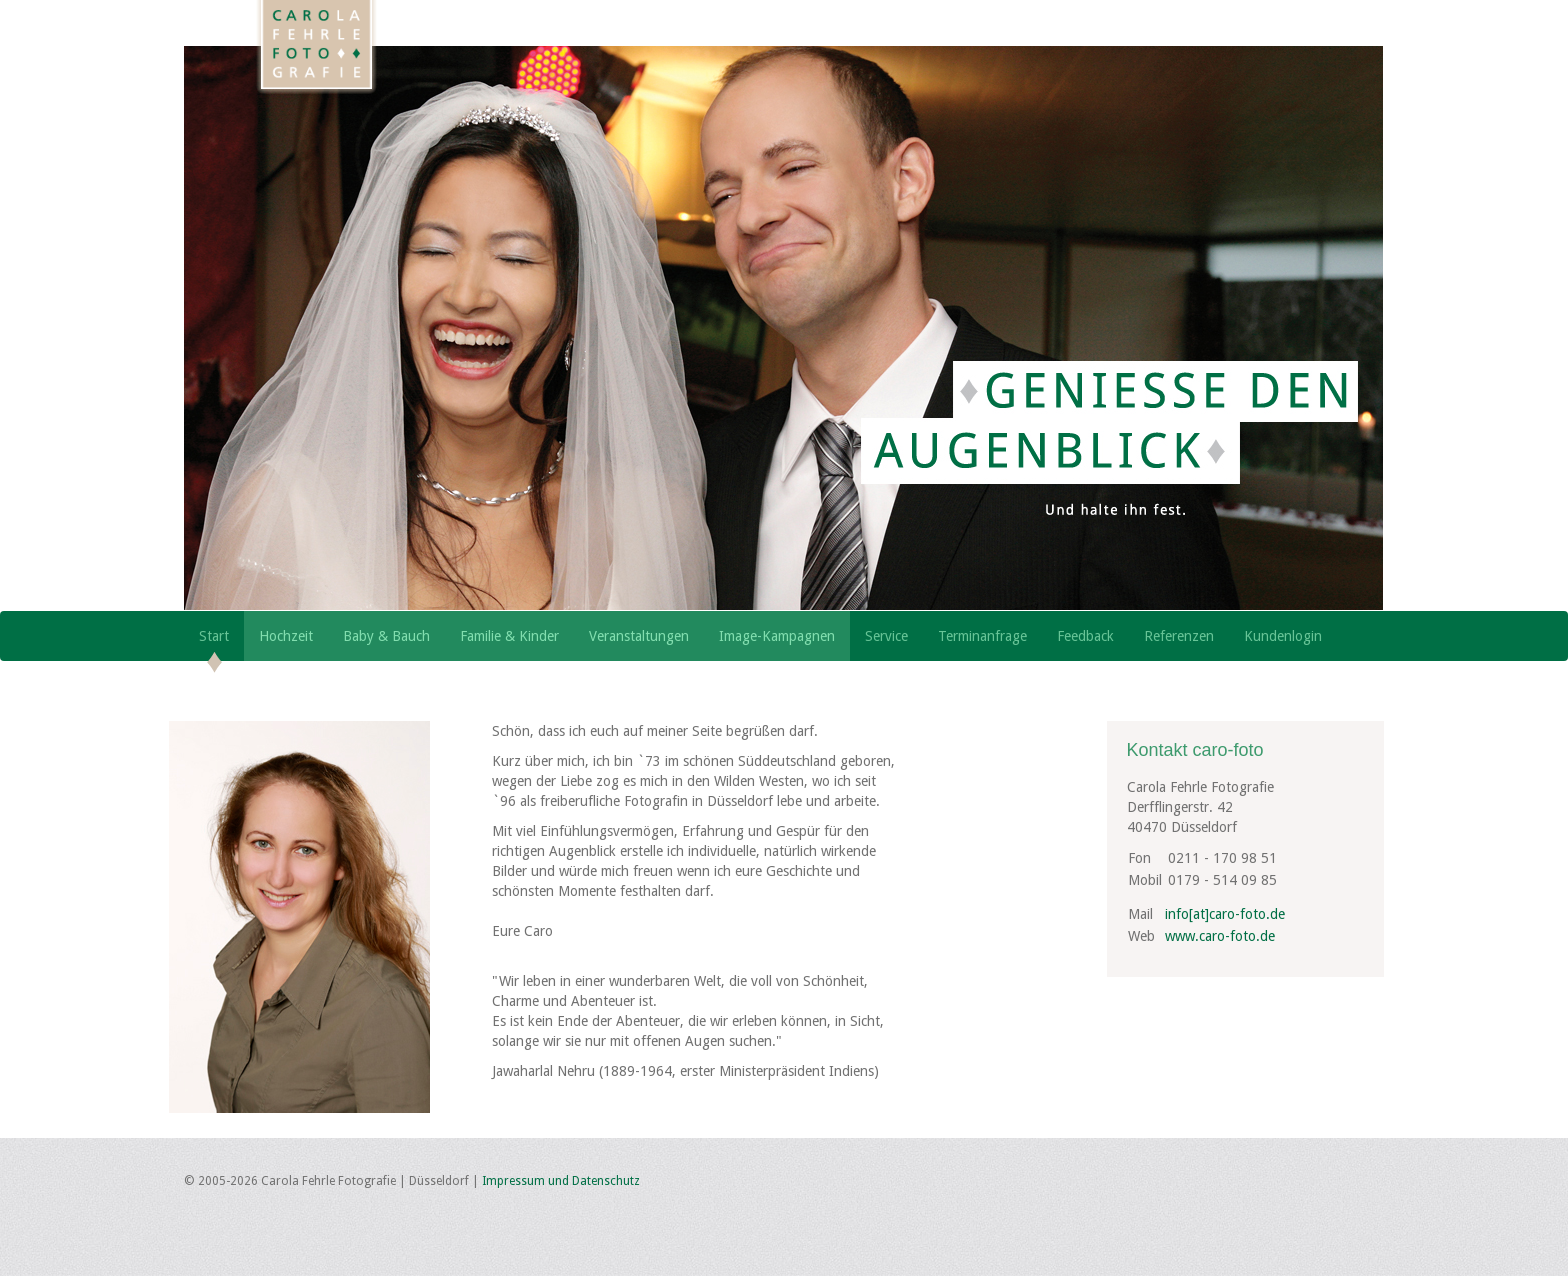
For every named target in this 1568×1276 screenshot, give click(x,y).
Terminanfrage (982, 636)
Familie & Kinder (509, 636)
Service (886, 636)
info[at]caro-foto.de (1225, 914)
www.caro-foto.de (1220, 936)
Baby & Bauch (386, 636)
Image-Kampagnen (777, 636)
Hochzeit (286, 636)
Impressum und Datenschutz (561, 1181)
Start (214, 636)
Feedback (1085, 636)
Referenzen (1179, 636)
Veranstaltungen (639, 636)
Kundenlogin (1283, 636)
